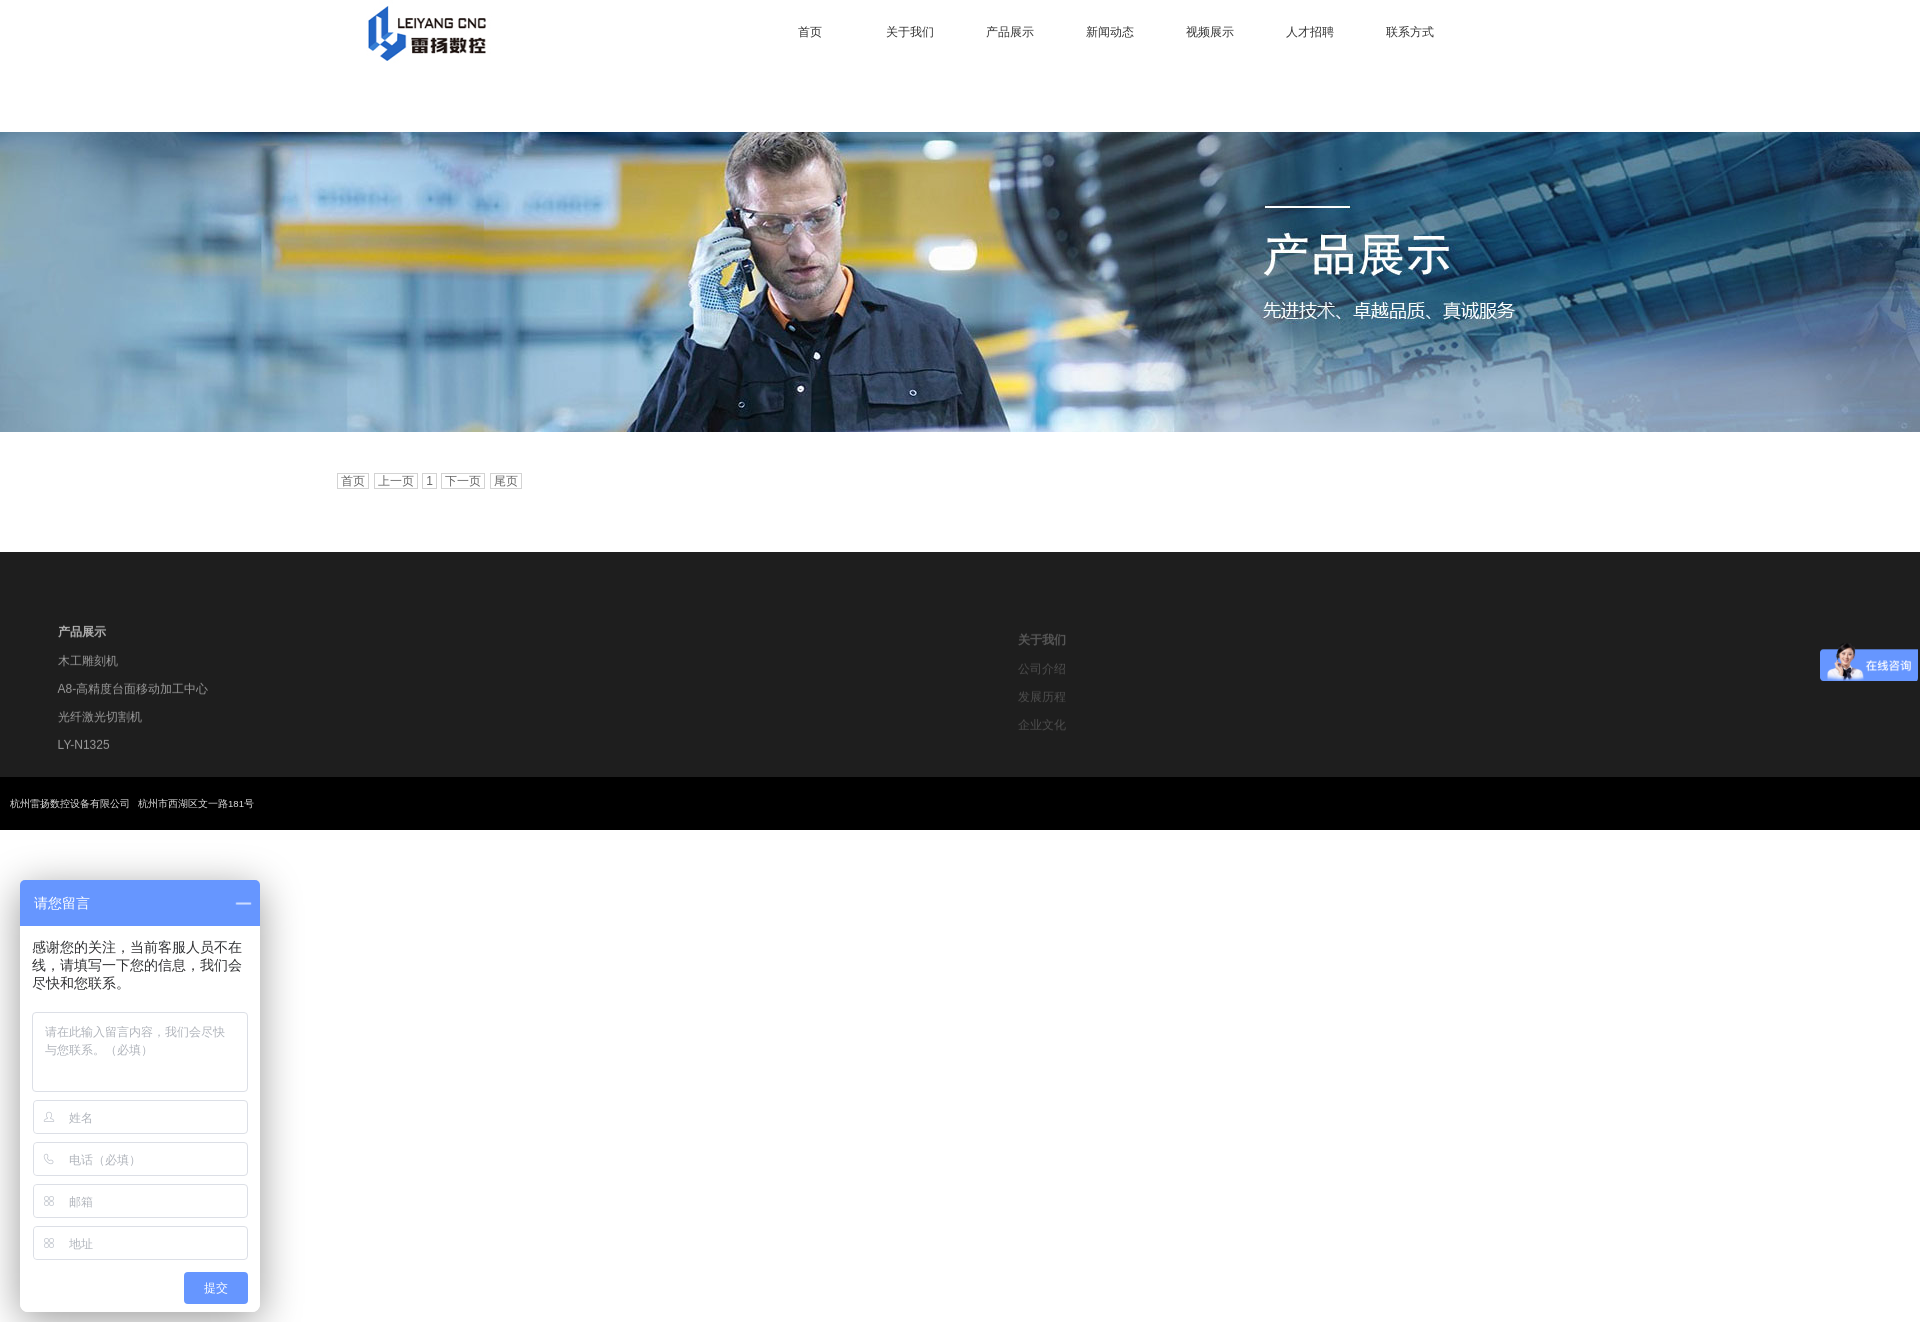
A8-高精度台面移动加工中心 (133, 695)
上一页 (396, 481)
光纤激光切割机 (100, 723)
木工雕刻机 (88, 667)
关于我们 (910, 32)
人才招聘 (1310, 32)
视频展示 (1210, 32)
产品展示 (1010, 32)
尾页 (506, 481)
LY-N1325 (84, 751)
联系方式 (1410, 32)
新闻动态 (1110, 32)
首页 (810, 32)
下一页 (463, 481)
